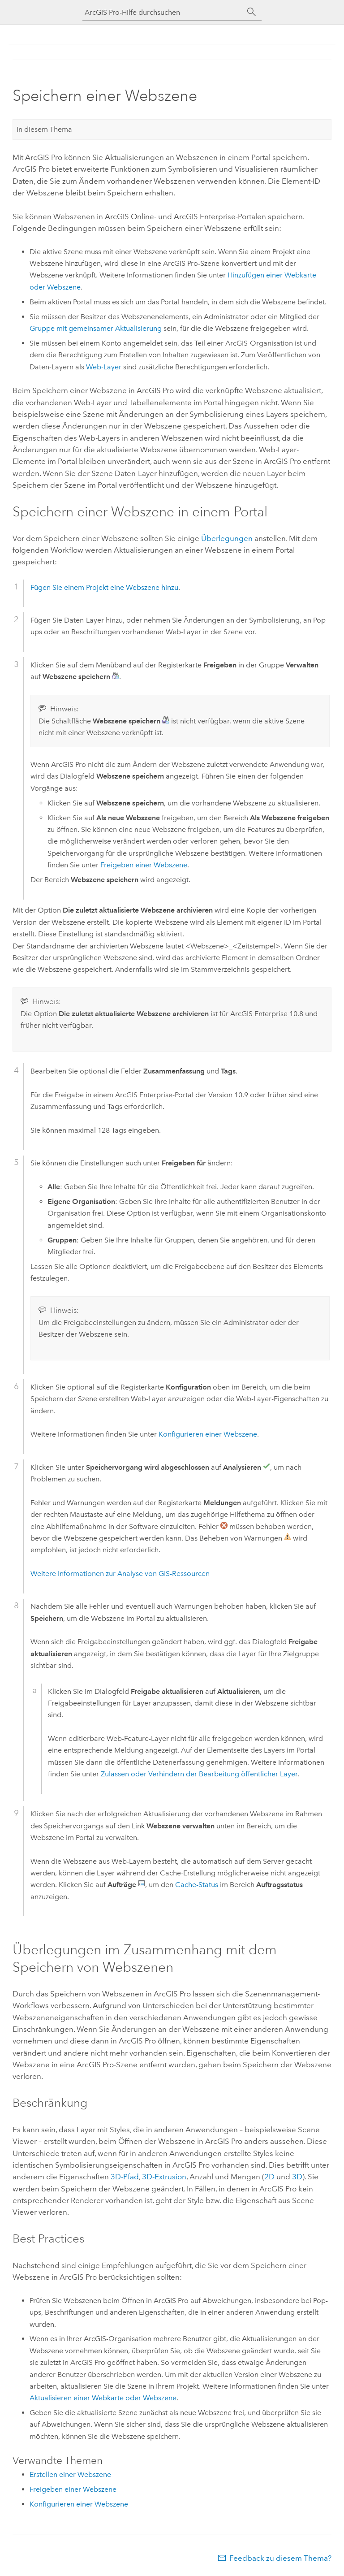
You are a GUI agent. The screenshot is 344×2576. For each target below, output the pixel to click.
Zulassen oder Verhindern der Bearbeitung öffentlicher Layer (199, 1774)
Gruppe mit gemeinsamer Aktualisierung (96, 328)
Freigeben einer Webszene (143, 865)
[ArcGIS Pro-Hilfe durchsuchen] (163, 12)
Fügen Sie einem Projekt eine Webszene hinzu (104, 587)
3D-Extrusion (164, 2176)
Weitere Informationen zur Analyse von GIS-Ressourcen (120, 1573)
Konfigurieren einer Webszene (208, 1434)
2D (269, 2176)
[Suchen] (251, 12)
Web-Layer (103, 367)
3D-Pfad (125, 2176)
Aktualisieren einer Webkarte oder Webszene (103, 2398)
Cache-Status (196, 1884)
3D (297, 2176)
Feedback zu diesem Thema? (280, 2558)
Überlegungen (227, 538)
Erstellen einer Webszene (70, 2474)
